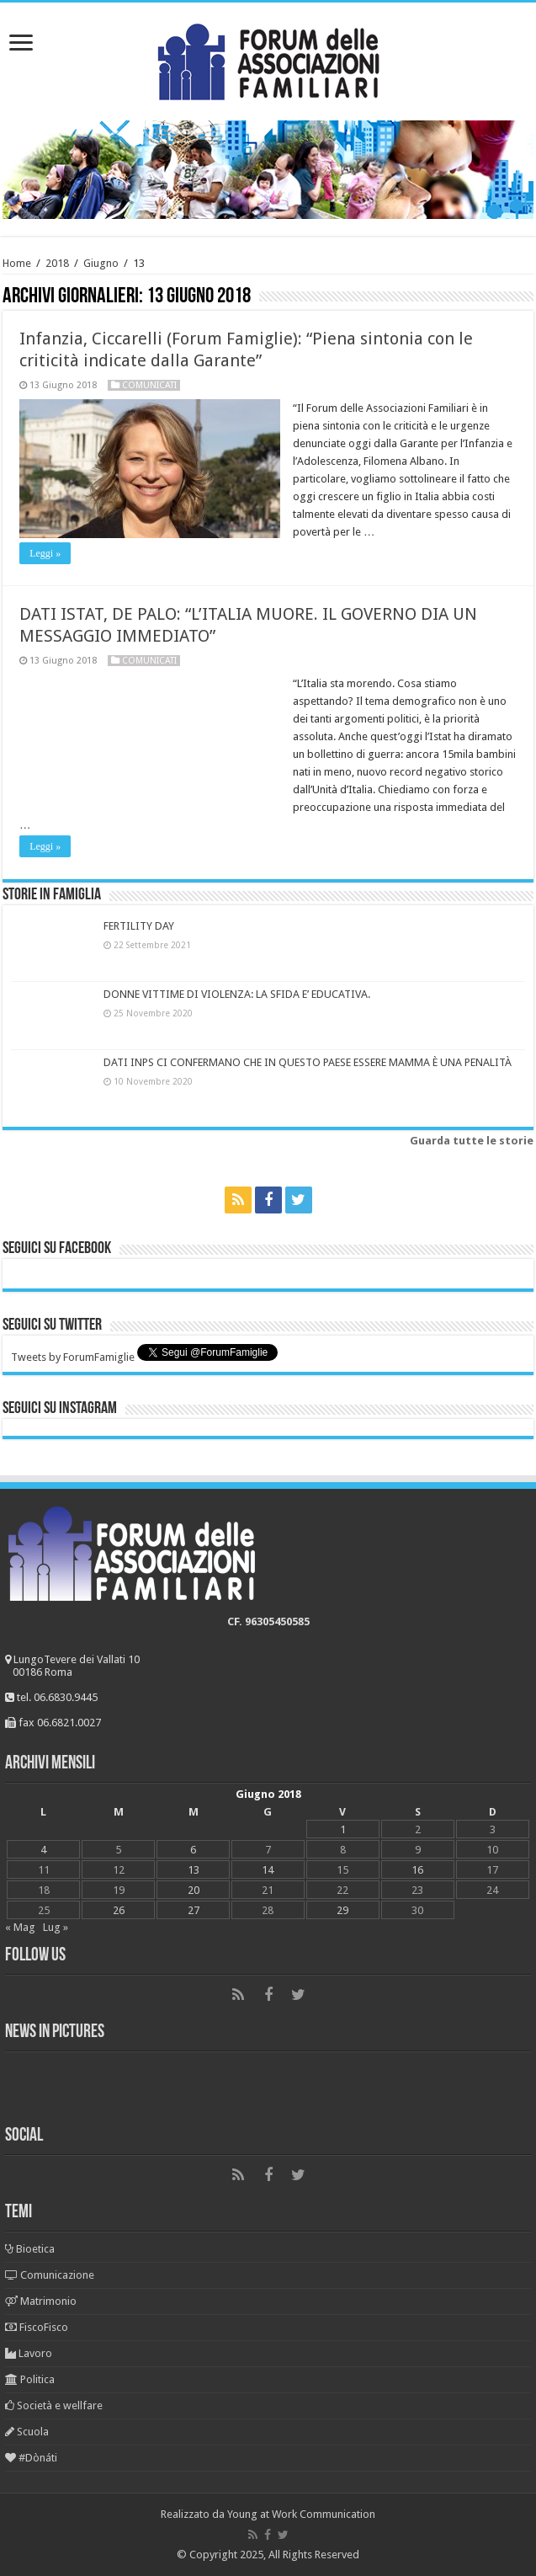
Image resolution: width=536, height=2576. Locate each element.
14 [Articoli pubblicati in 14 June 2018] (267, 1870)
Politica (30, 2379)
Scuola (27, 2431)
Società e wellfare (54, 2405)
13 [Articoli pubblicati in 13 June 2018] (193, 1870)
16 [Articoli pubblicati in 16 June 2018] (417, 1870)
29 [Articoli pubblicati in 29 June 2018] (342, 1910)
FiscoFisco (36, 2327)
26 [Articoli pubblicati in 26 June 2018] (119, 1910)
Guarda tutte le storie (471, 1140)
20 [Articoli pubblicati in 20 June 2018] (193, 1890)
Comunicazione (49, 2275)
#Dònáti (31, 2457)
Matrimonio (41, 2301)
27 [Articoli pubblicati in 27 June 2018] (193, 1910)
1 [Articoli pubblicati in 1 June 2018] (343, 1829)
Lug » (55, 1927)
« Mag (20, 1927)
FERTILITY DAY (138, 926)
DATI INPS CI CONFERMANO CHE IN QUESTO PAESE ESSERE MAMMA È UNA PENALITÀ (307, 1062)
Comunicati (149, 385)
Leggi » (45, 553)
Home (17, 263)
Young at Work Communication (301, 2514)
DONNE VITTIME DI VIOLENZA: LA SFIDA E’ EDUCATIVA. (236, 994)
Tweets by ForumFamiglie (73, 1357)
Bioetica (30, 2249)
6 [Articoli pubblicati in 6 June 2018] (193, 1849)
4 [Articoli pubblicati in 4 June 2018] (43, 1849)
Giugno (101, 263)
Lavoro (28, 2353)
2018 (57, 263)
